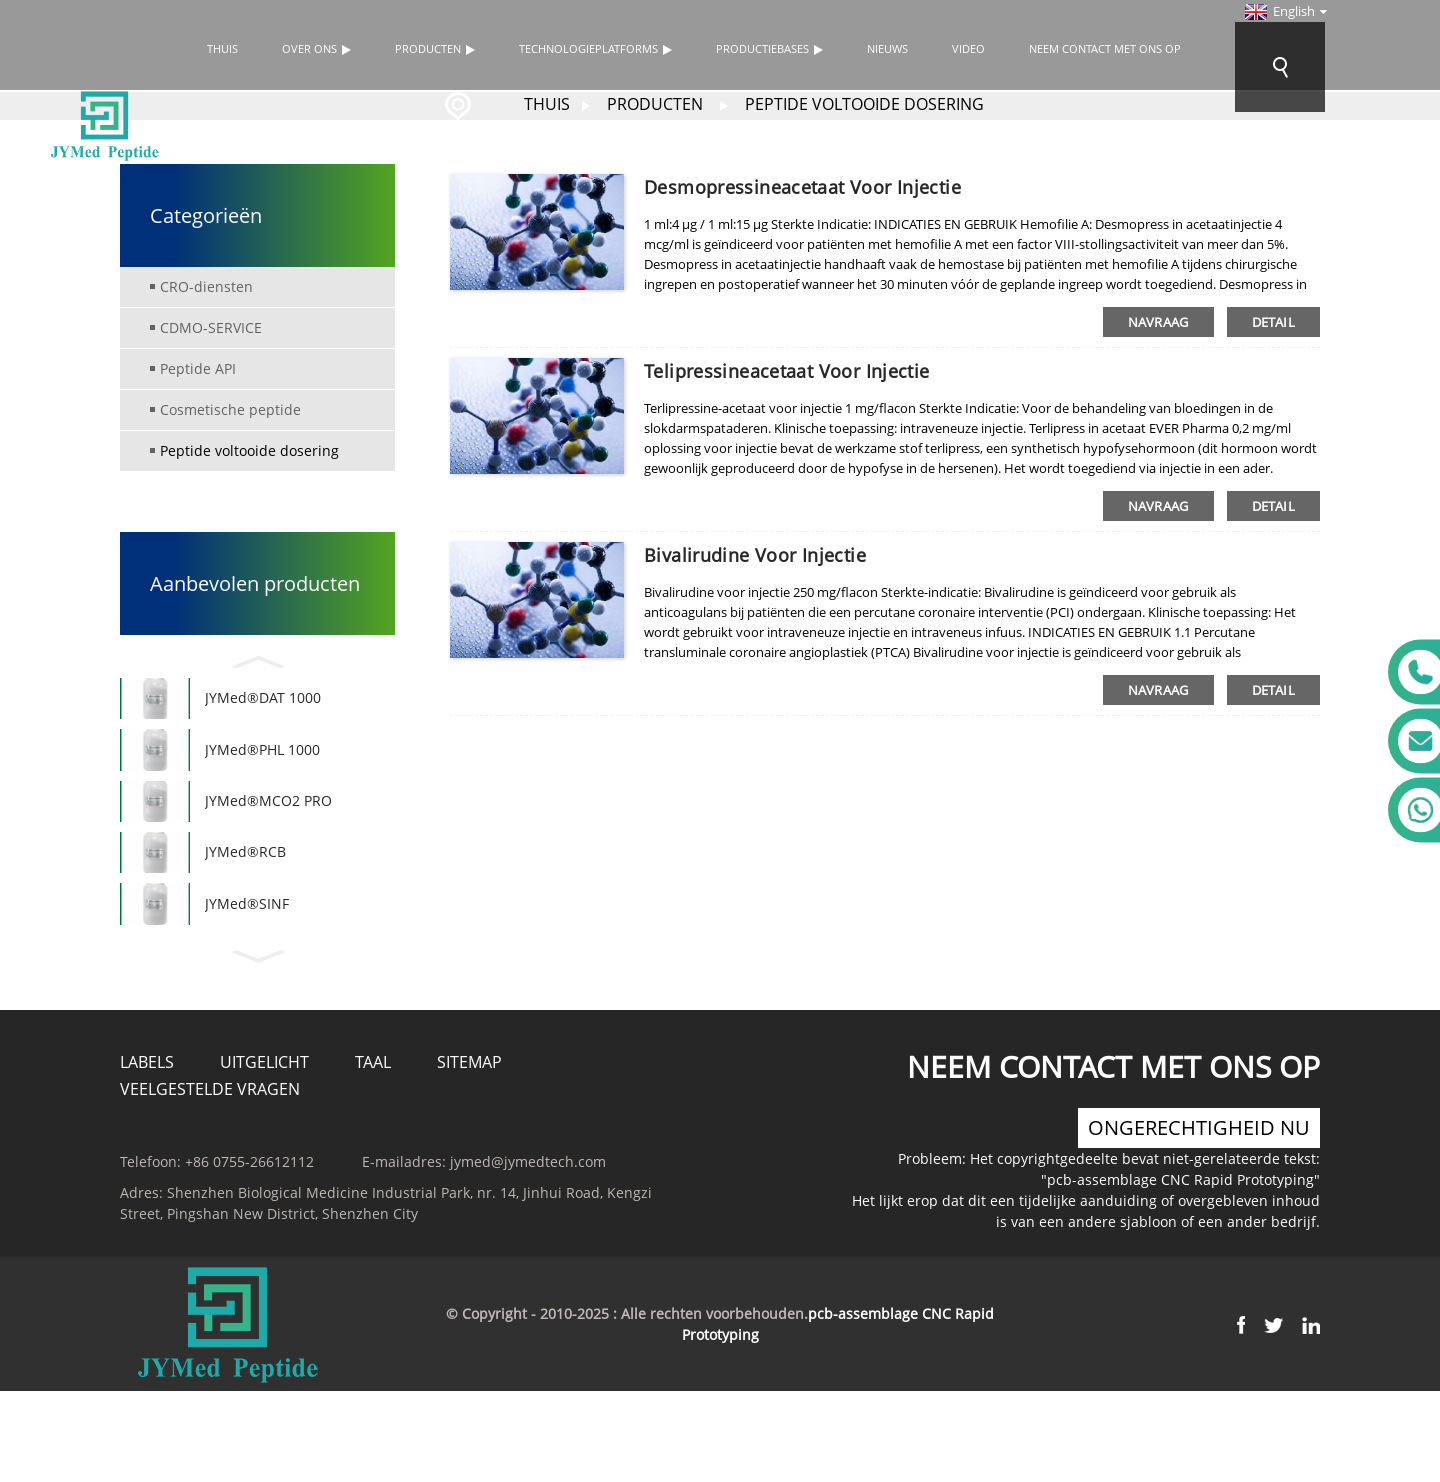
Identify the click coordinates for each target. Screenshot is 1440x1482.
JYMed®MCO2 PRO (268, 821)
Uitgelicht (264, 1103)
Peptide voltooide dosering (864, 104)
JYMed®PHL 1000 (262, 761)
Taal (373, 1103)
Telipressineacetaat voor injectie (787, 371)
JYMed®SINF (247, 940)
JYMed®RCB (245, 881)
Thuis (222, 48)
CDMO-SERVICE (211, 327)
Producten (435, 48)
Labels (147, 1103)
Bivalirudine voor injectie (755, 555)
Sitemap (469, 1103)
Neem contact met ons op (1105, 48)
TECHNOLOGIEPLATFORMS (595, 48)
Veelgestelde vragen (210, 1130)
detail (1273, 322)
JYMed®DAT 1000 (263, 702)
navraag (1158, 322)
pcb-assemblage (863, 1354)
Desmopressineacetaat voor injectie (802, 187)
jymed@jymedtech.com (528, 1202)
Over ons (316, 48)
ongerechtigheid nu (1199, 1168)
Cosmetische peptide (230, 409)
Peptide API (198, 368)
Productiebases (769, 48)
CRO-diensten (206, 286)
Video (968, 48)
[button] (257, 659)
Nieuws (887, 48)
